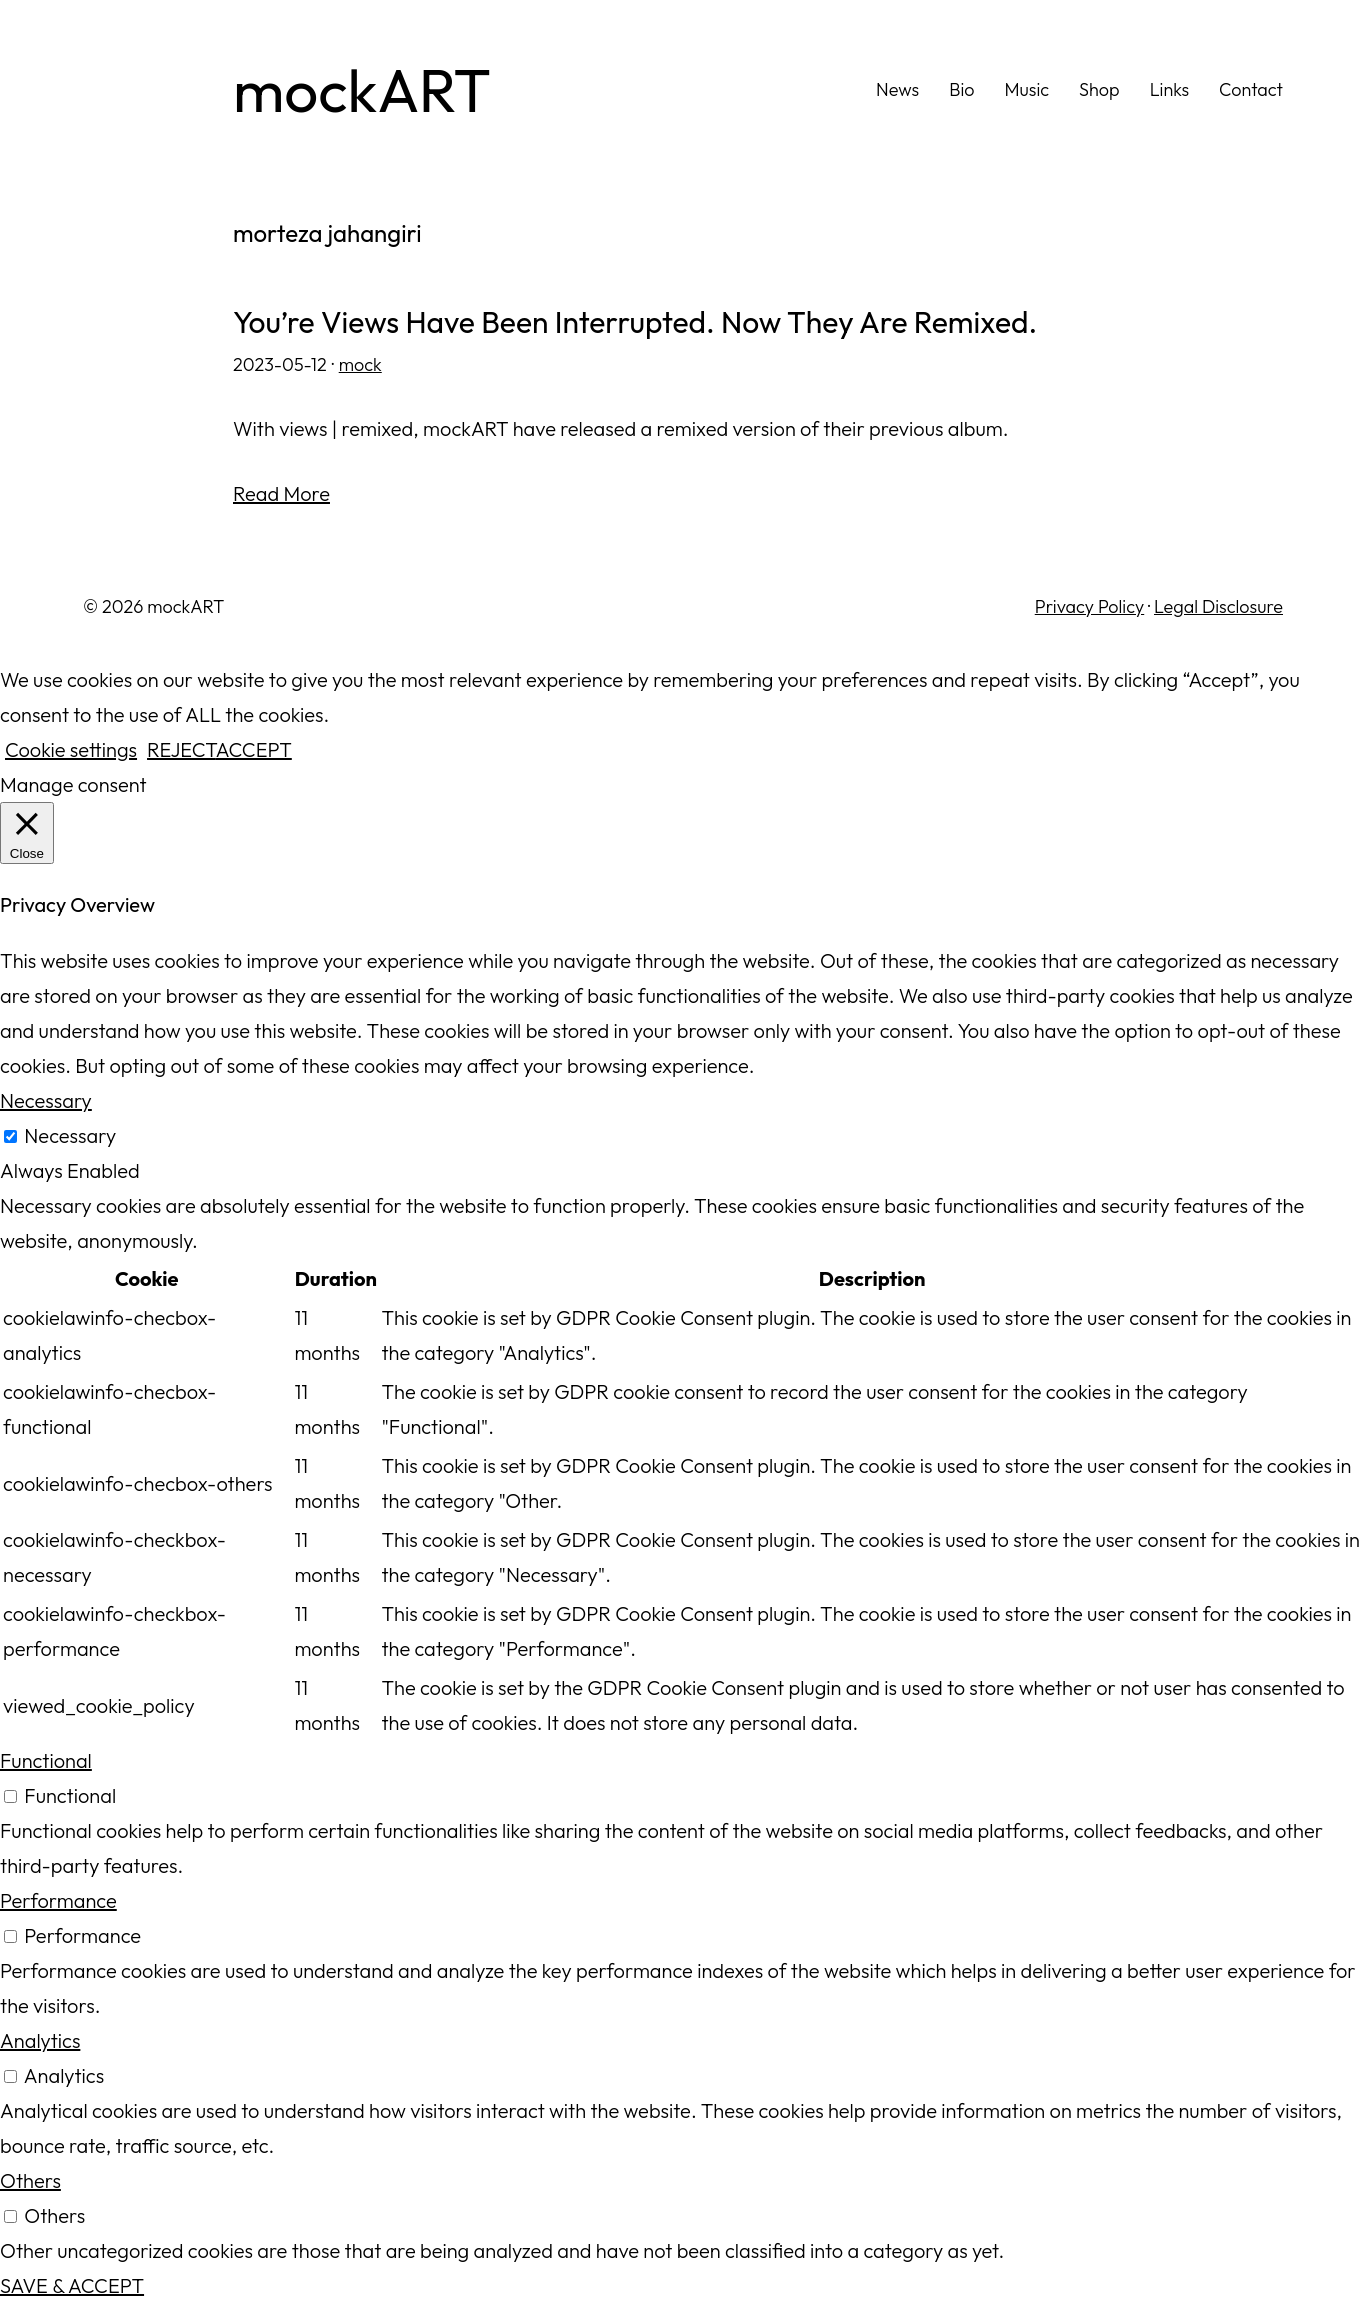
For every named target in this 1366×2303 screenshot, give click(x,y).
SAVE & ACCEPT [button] (72, 2285)
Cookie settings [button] (71, 749)
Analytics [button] (40, 2040)
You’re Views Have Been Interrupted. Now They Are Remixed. (635, 322)
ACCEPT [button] (254, 749)
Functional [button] (46, 1760)
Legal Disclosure (1218, 606)
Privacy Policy (1089, 606)
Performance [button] (58, 1900)
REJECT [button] (181, 749)
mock (360, 364)
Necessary (70, 1135)
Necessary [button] (46, 1100)
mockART (362, 90)
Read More (281, 493)
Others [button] (30, 2180)
